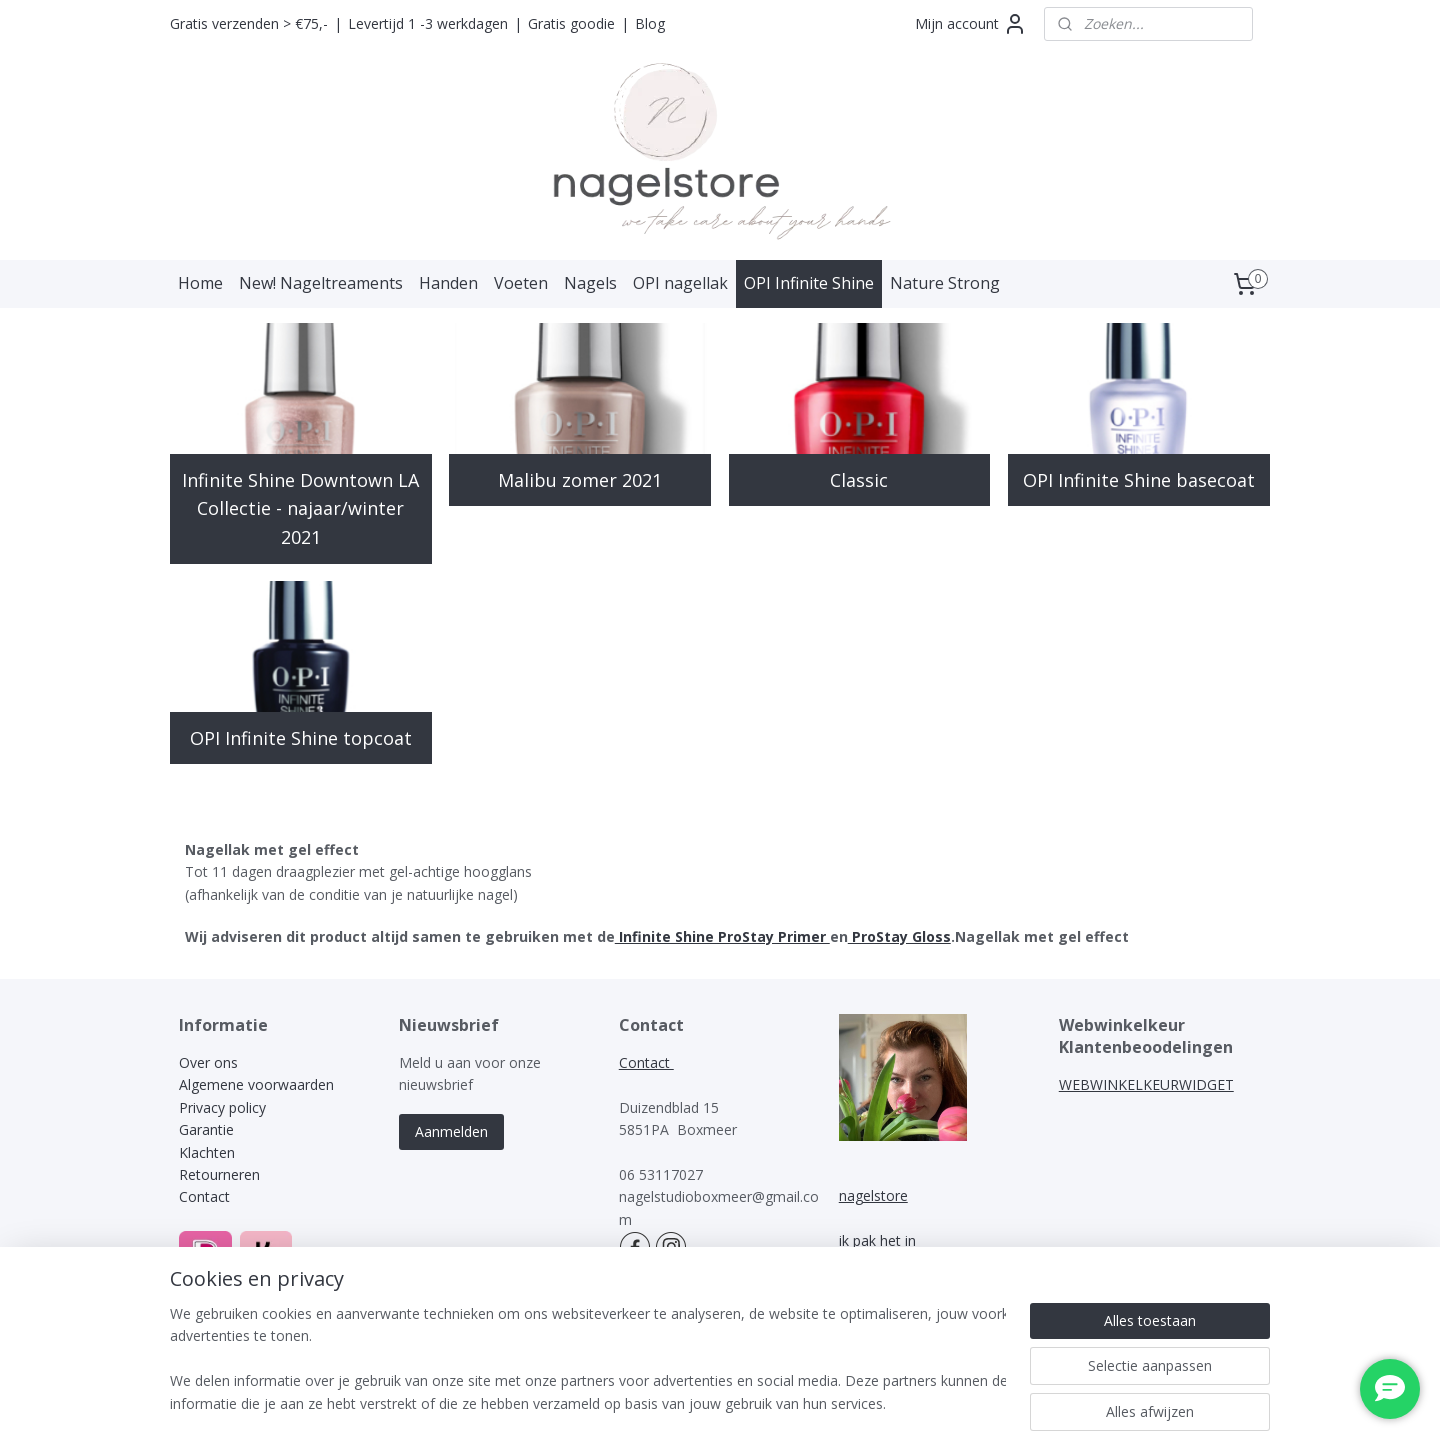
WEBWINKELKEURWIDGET (1146, 1084)
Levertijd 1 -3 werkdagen (428, 23)
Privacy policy (222, 1107)
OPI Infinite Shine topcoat (301, 738)
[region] (588, 1360)
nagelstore (873, 1195)
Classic (860, 480)
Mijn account (971, 24)
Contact (204, 1196)
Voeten (521, 283)
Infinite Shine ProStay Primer (722, 936)
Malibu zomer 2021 (580, 480)
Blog (650, 23)
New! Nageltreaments (321, 283)
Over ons (208, 1062)
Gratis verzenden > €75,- (249, 23)
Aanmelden (451, 1131)
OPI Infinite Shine (809, 283)
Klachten (209, 1152)
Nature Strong (945, 283)
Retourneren (219, 1174)
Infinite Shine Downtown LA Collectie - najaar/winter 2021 (300, 509)
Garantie (206, 1129)
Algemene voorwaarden (256, 1084)
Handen (448, 283)
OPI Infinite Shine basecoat (1139, 480)
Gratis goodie (571, 23)
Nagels (590, 283)
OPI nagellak (680, 283)
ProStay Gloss (899, 936)
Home (200, 283)
